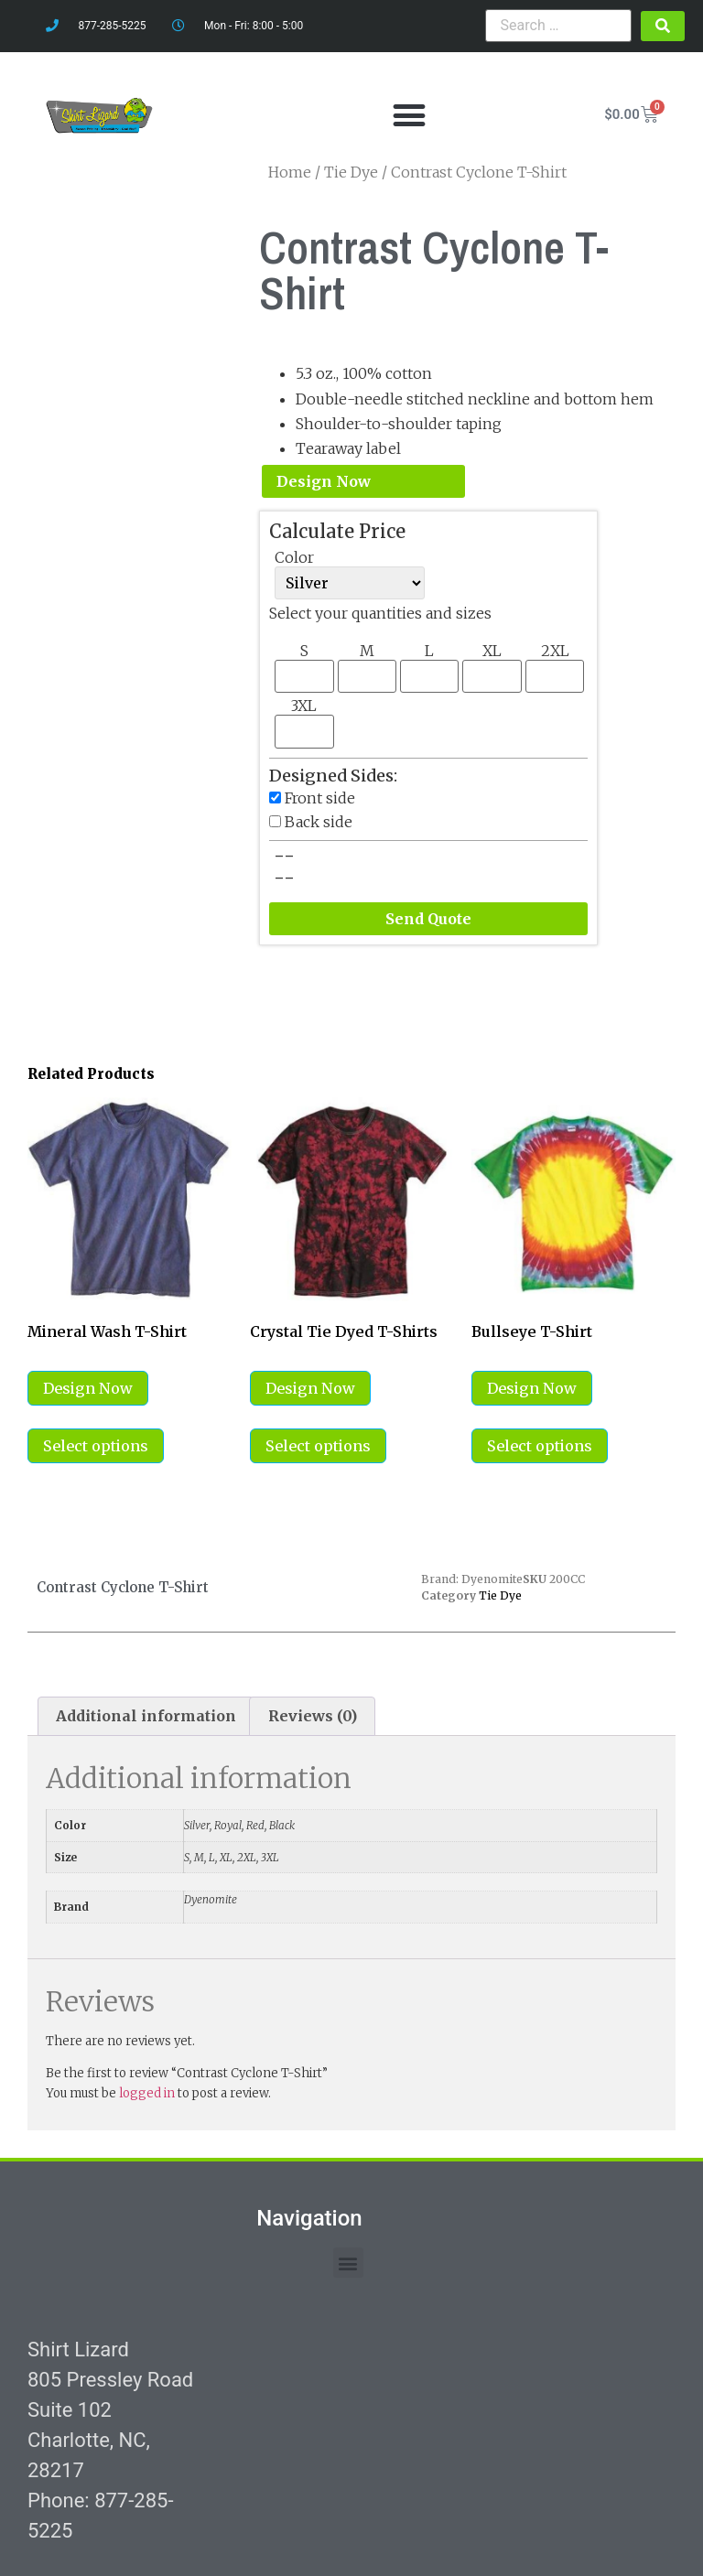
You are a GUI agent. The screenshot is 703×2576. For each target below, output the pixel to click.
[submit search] (663, 26)
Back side (318, 821)
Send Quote (428, 919)
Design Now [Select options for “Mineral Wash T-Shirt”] (88, 1388)
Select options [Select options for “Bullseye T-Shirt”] (539, 1446)
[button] (409, 115)
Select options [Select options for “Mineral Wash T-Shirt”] (95, 1446)
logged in (147, 2093)
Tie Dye (500, 1595)
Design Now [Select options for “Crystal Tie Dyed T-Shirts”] (310, 1388)
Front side (320, 798)
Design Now (323, 481)
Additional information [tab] (146, 1716)
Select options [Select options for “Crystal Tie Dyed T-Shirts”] (318, 1446)
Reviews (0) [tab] (312, 1716)
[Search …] (558, 25)
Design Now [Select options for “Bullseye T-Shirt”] (532, 1388)
